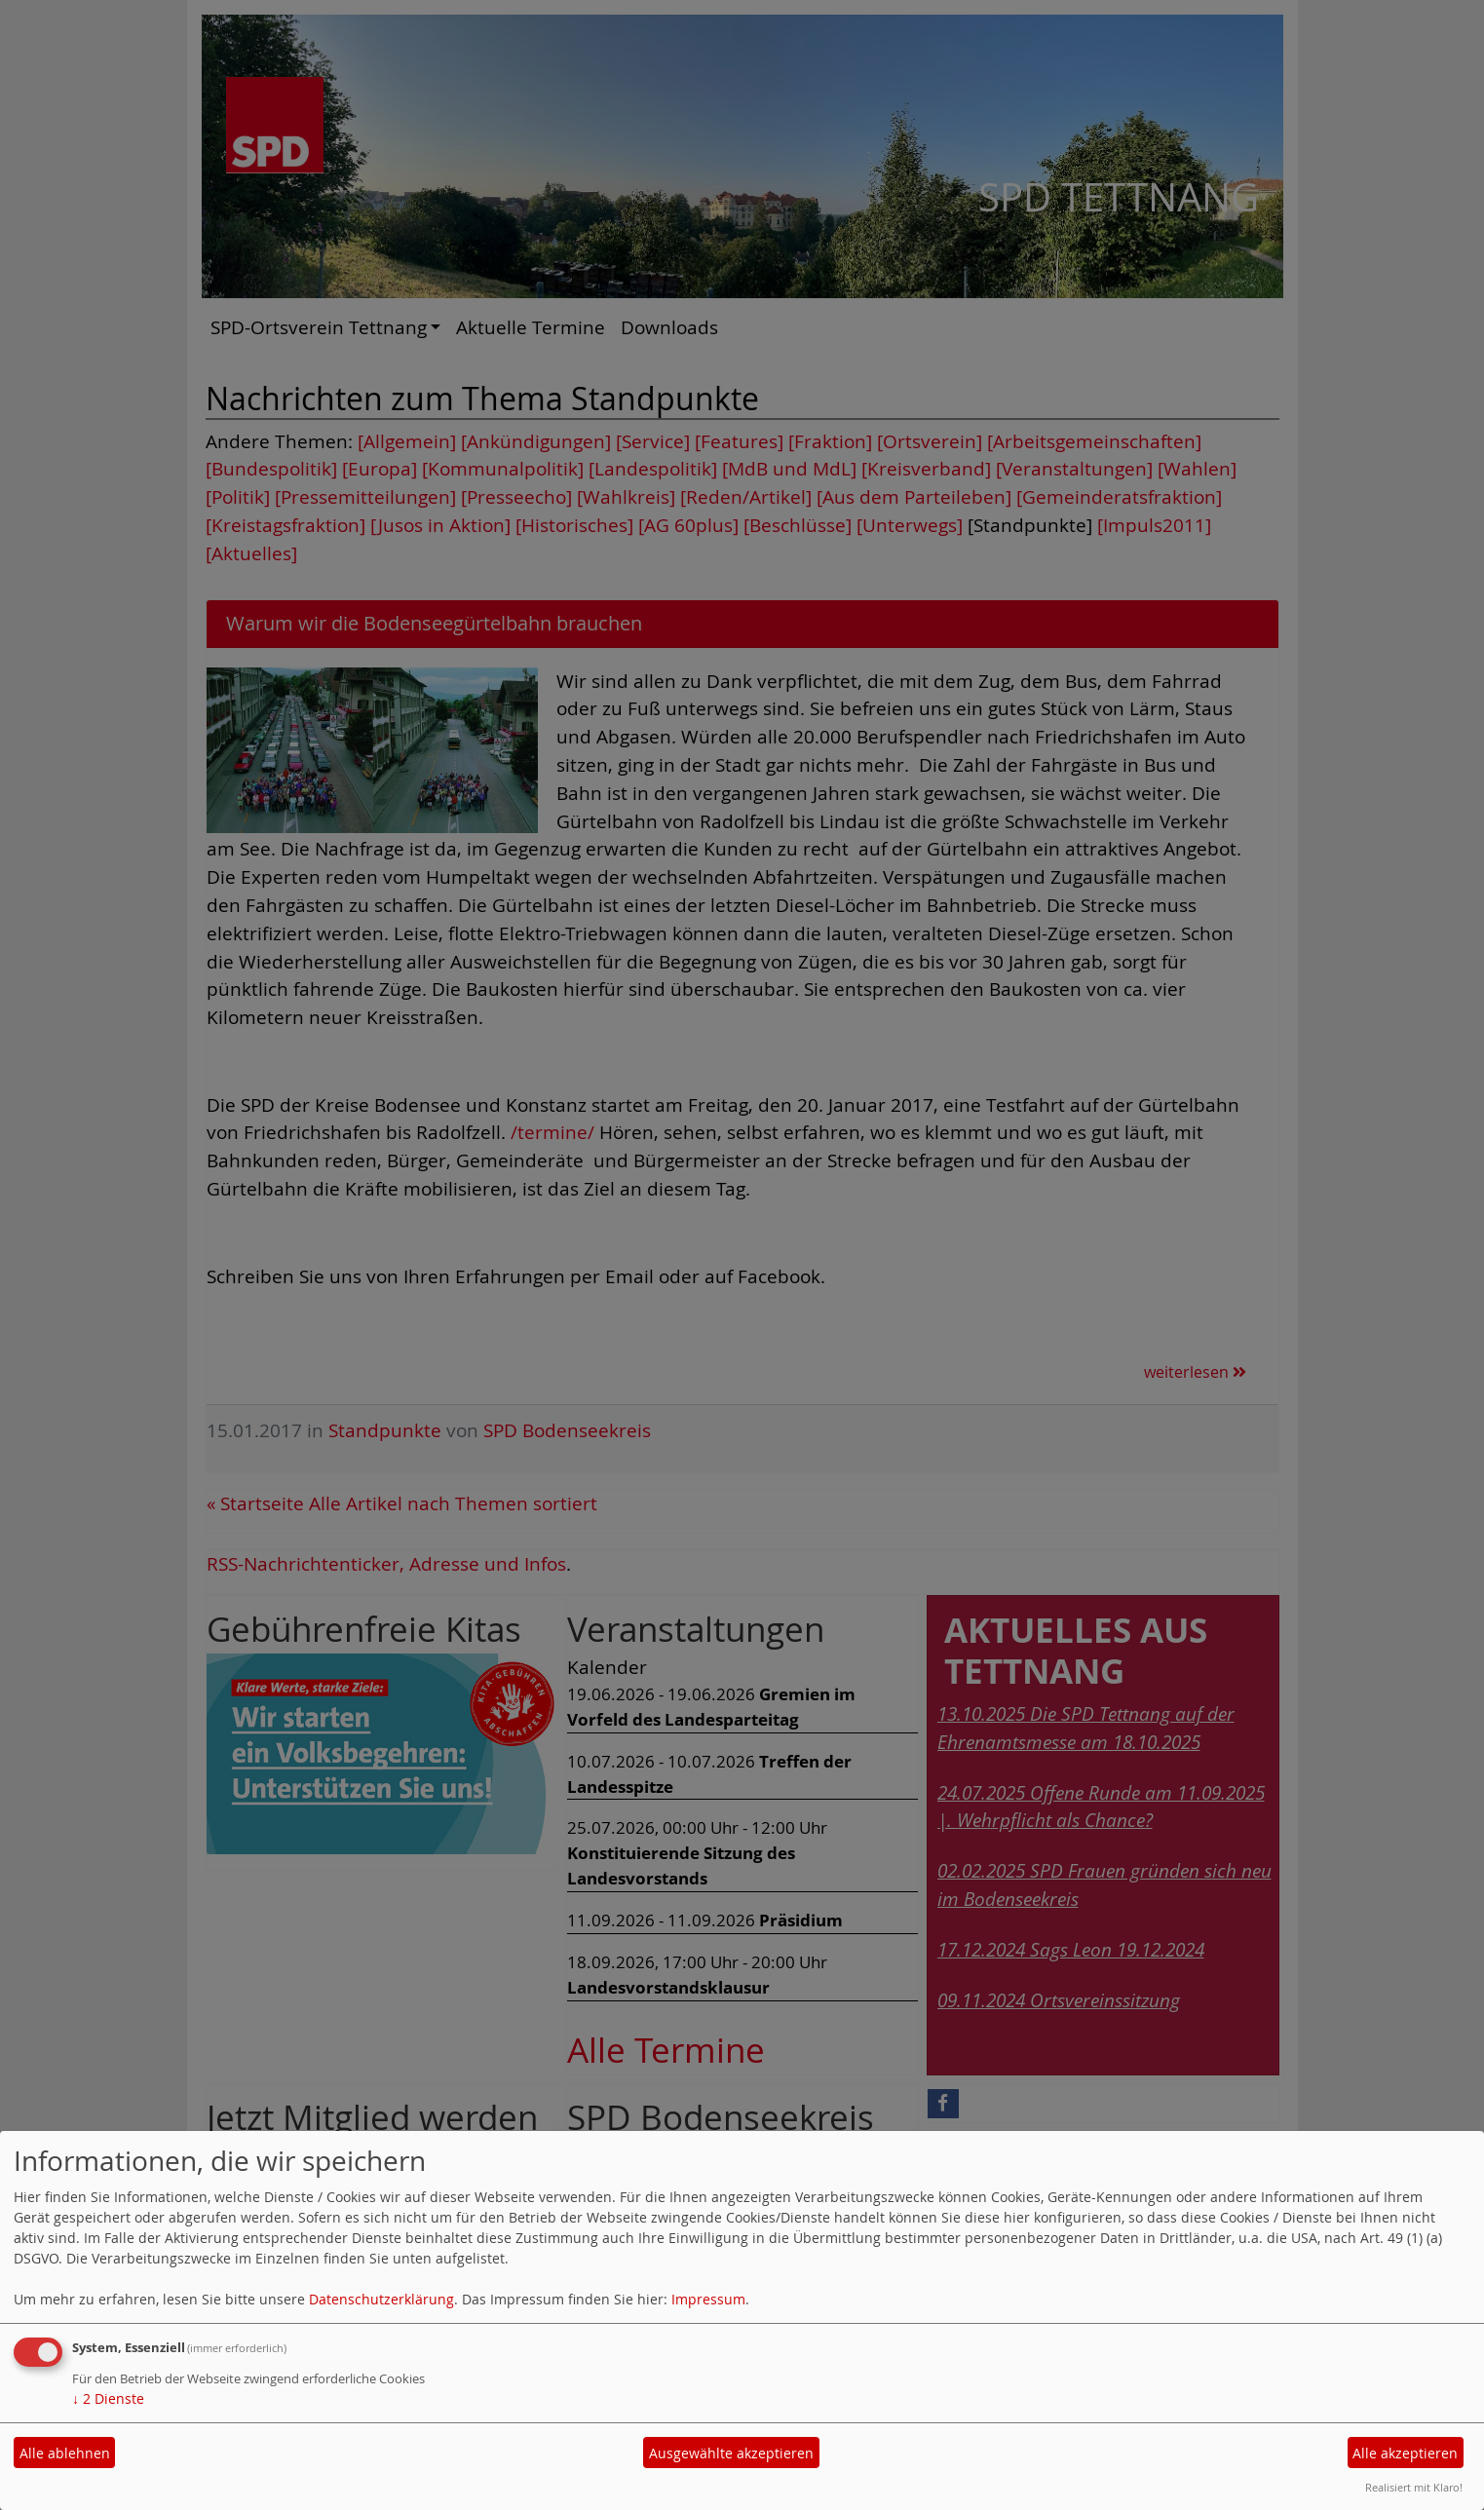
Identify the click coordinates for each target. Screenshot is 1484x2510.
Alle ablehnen (64, 2453)
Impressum (708, 2299)
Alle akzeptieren (1405, 2453)
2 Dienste (108, 2398)
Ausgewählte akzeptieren (731, 2453)
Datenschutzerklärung (381, 2299)
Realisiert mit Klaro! (1414, 2487)
